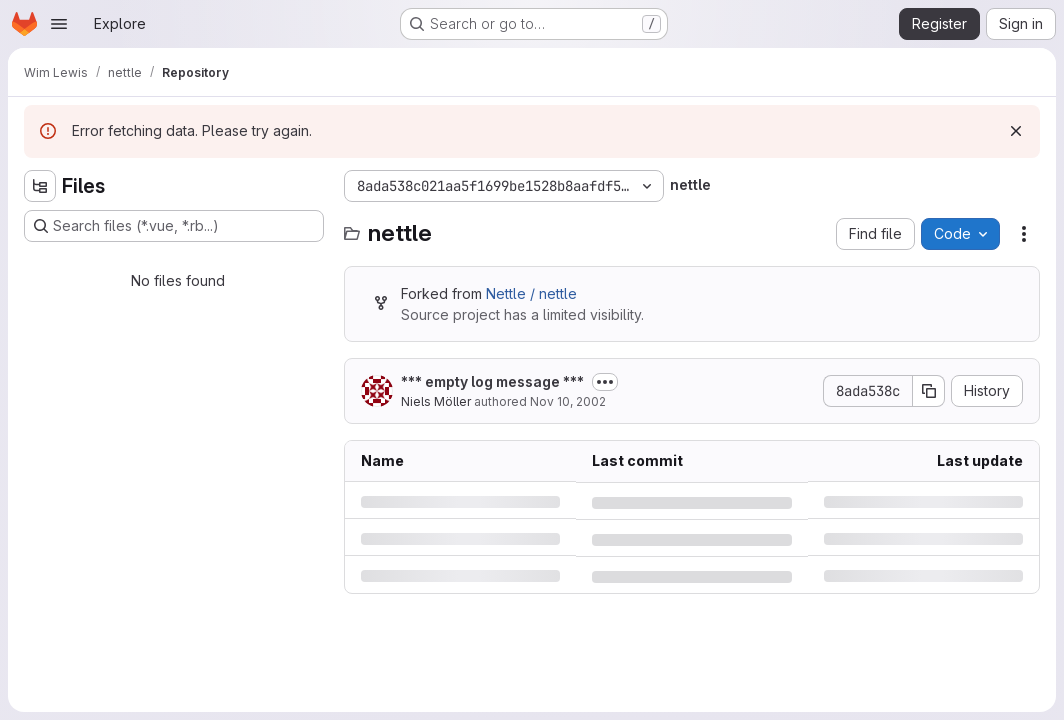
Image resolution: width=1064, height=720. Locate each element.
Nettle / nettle (531, 293)
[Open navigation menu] (59, 24)
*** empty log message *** (492, 381)
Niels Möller (436, 401)
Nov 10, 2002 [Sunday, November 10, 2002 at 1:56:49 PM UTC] (568, 401)
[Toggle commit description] (605, 382)
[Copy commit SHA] (929, 391)
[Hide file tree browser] (40, 186)
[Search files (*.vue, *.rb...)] (174, 226)
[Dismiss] (1016, 131)
